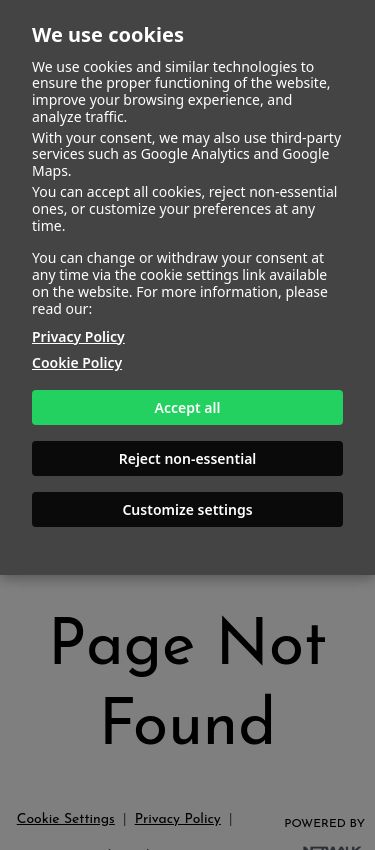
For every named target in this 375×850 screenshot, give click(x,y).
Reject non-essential (188, 458)
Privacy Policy (78, 336)
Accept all (188, 407)
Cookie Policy (77, 362)
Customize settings (187, 509)
